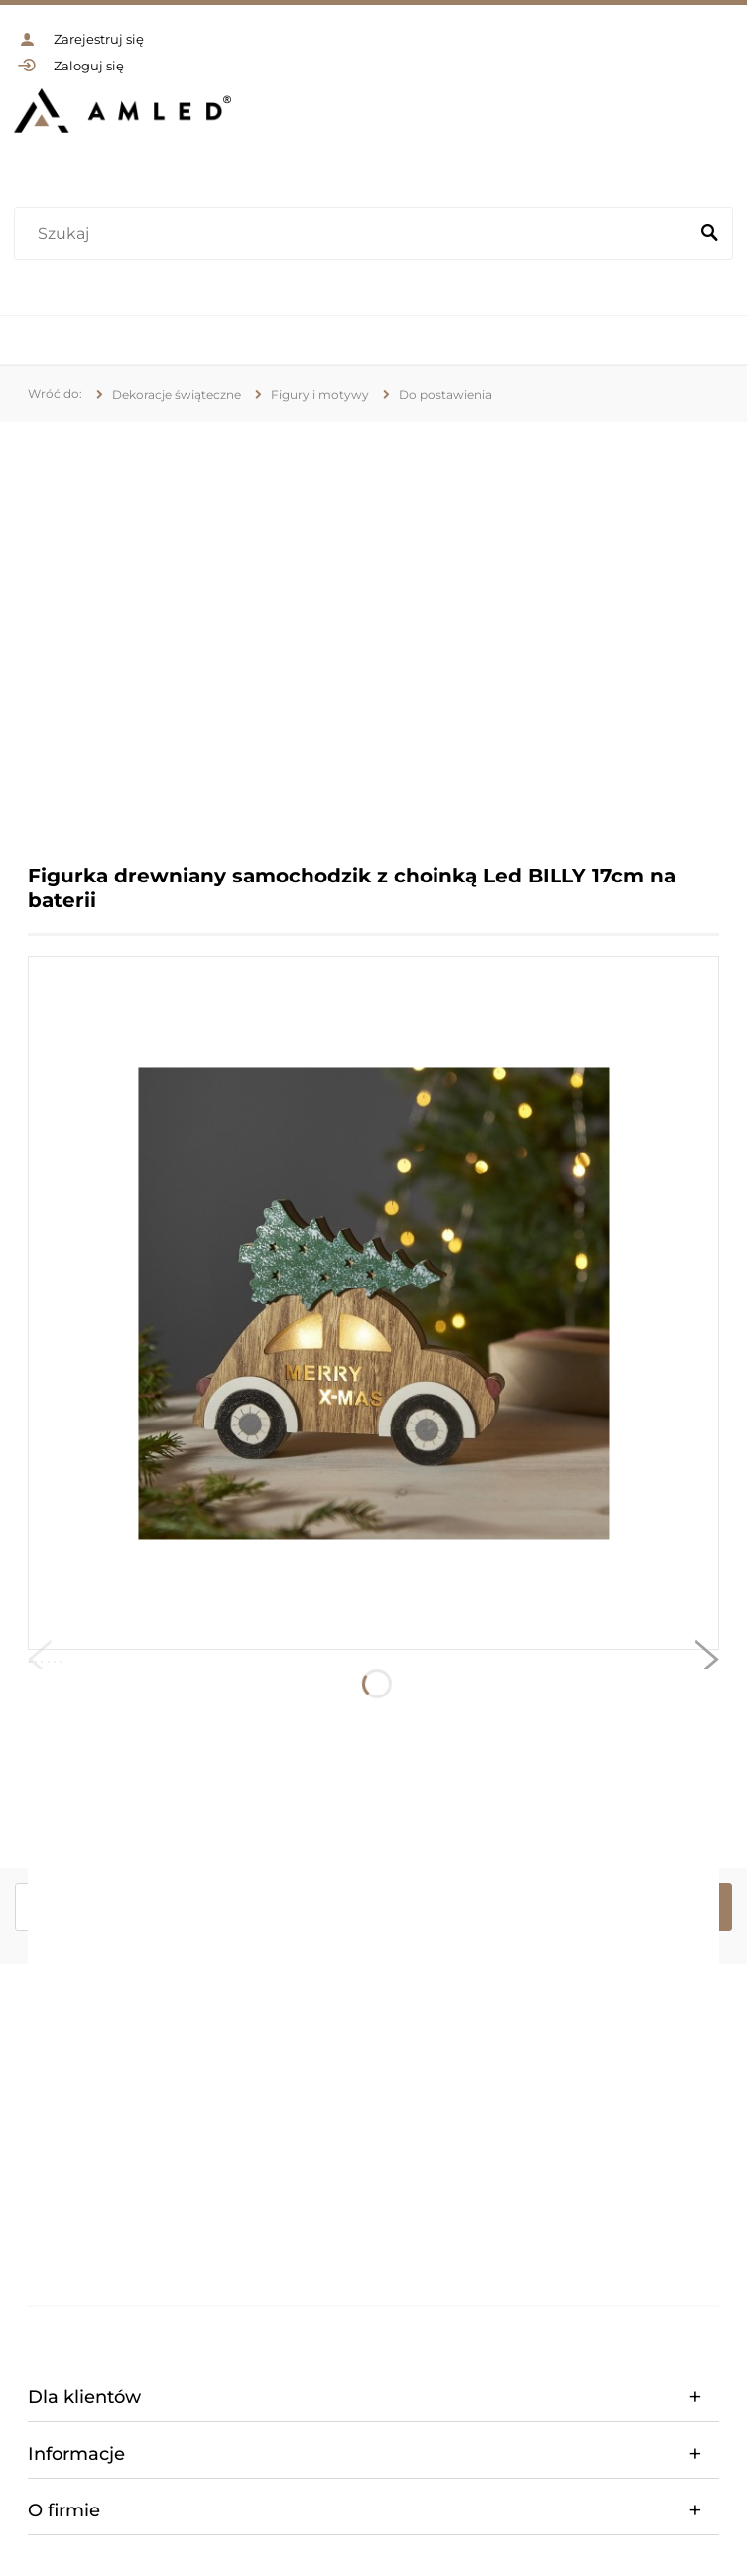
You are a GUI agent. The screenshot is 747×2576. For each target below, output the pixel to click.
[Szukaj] (709, 234)
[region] (373, 628)
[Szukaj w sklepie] (355, 234)
